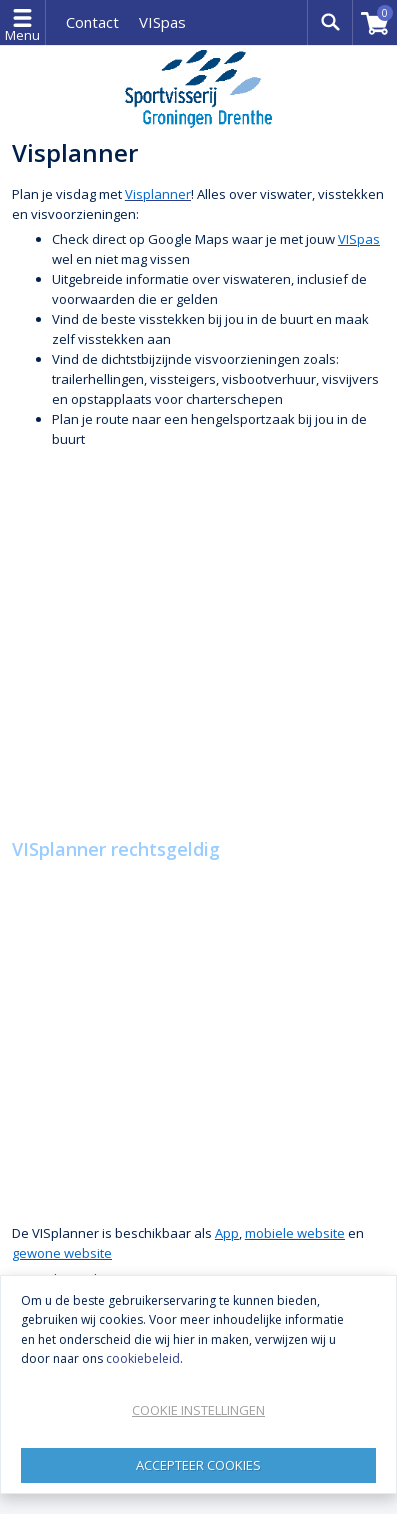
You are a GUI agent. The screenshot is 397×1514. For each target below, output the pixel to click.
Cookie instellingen (198, 1410)
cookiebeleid (143, 1358)
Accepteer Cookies (198, 1465)
